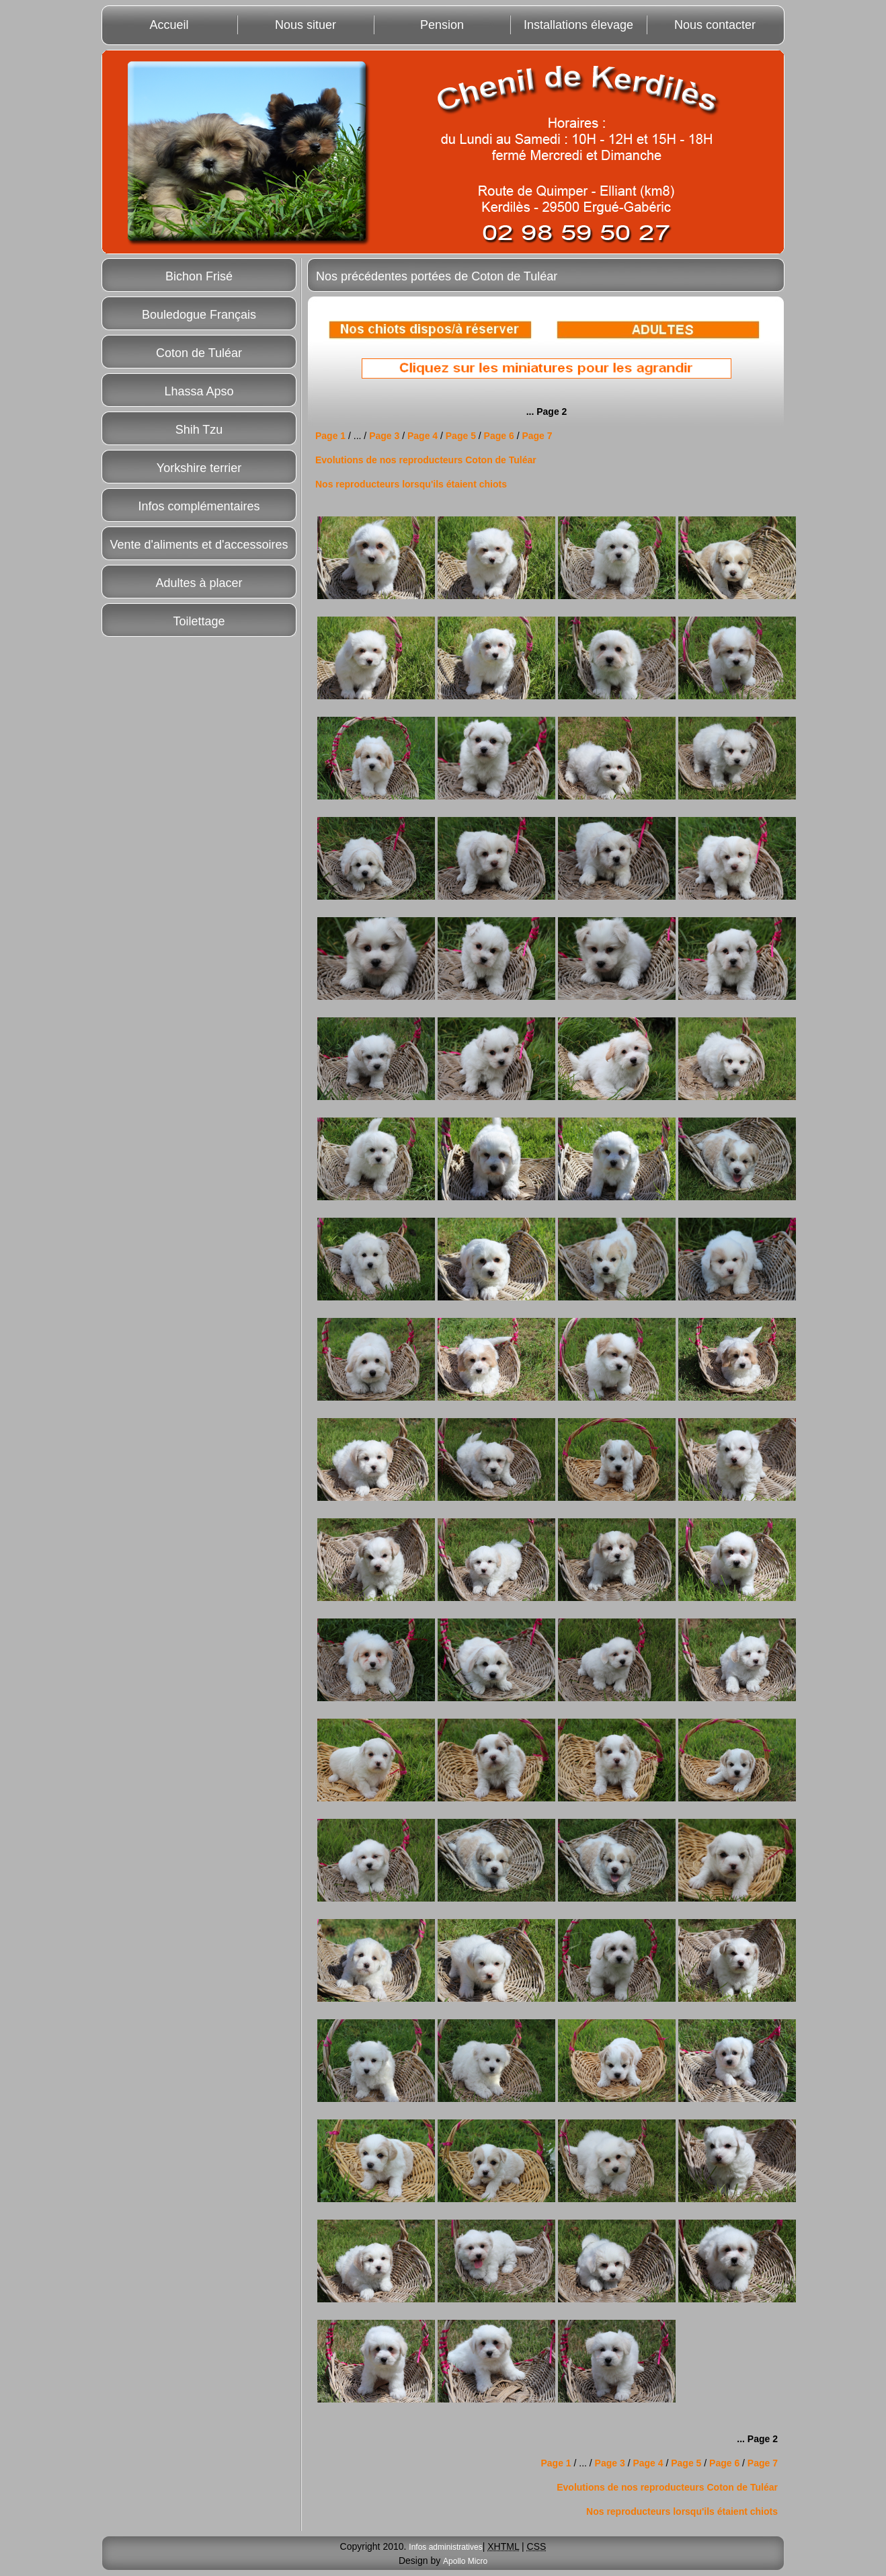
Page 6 (500, 435)
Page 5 (462, 435)
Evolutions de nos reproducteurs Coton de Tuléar (425, 460)
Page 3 (385, 435)
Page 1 (330, 435)
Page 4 (422, 435)
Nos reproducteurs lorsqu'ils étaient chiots (411, 484)
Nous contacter (715, 25)
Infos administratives (445, 2547)
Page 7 (536, 435)
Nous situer (305, 25)
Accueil (168, 25)
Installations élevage (578, 25)
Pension (442, 25)
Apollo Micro (465, 2561)
